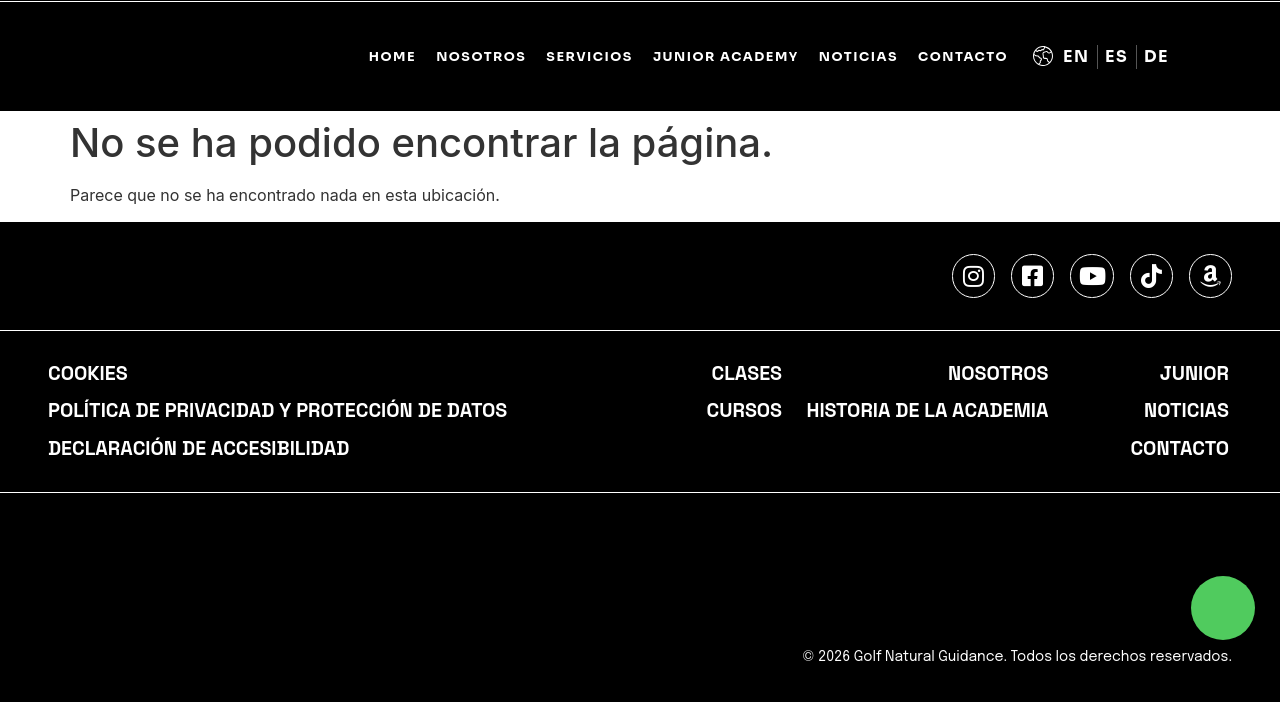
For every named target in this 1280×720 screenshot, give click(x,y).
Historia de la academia (926, 412)
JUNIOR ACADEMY (726, 57)
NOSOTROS (481, 57)
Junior (1194, 374)
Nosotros (997, 374)
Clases (746, 374)
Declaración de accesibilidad (201, 450)
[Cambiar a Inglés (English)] (1076, 57)
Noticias (858, 57)
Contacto (963, 57)
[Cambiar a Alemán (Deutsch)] (1157, 57)
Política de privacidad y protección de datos (281, 412)
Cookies (88, 374)
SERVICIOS (589, 57)
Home (392, 57)
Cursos (743, 412)
